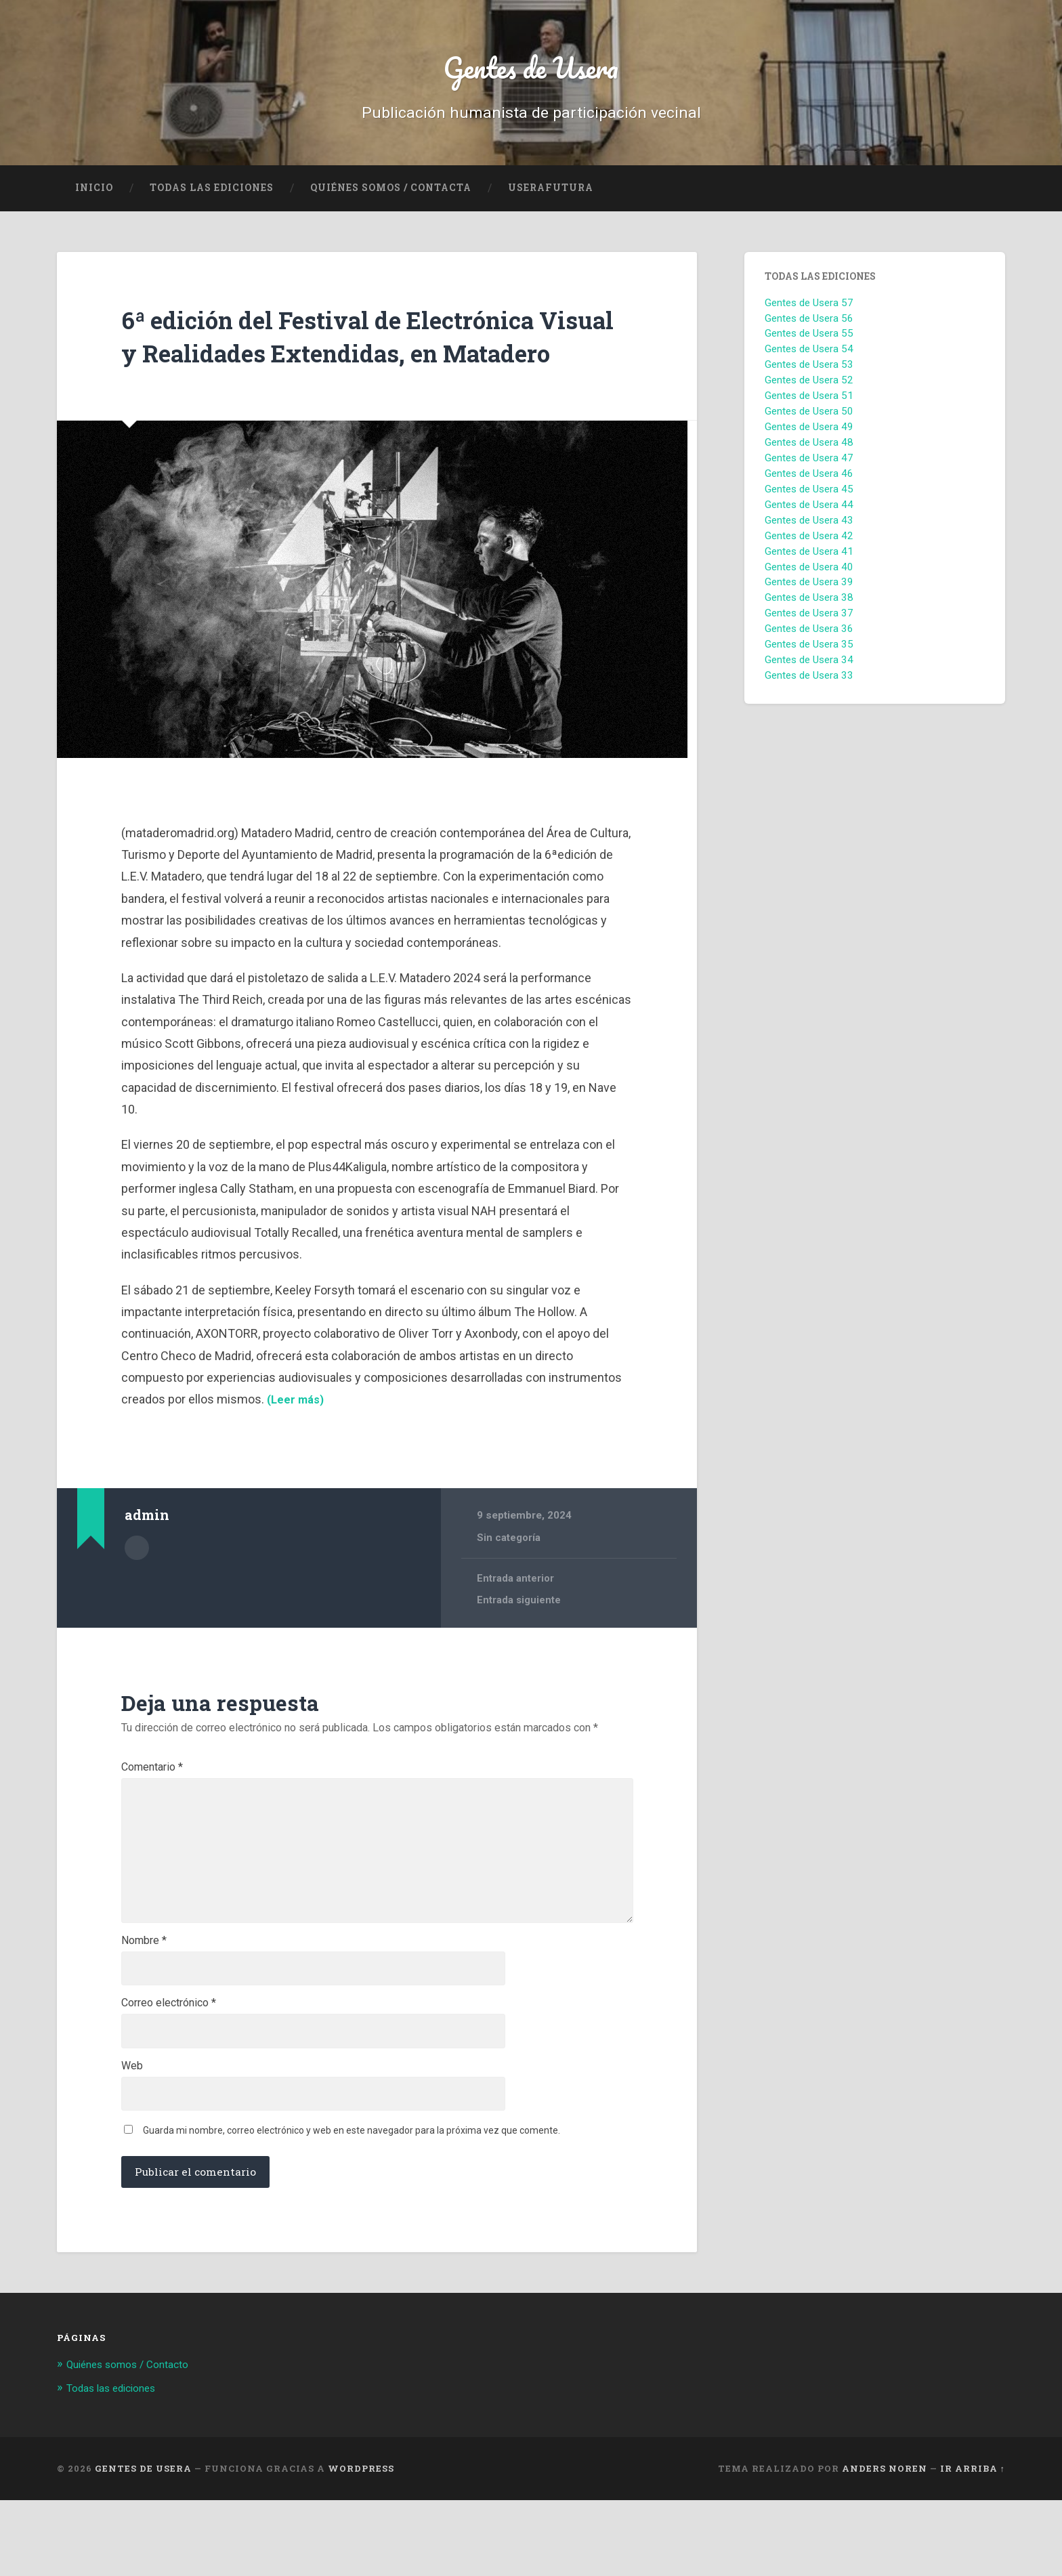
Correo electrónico (168, 2072)
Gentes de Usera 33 (809, 684)
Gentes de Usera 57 (809, 311)
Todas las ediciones (212, 196)
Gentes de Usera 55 (809, 342)
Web (132, 2138)
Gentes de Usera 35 (809, 653)
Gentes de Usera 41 (809, 560)
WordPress (361, 2544)
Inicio (94, 196)
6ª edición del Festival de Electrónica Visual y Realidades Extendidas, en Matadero (359, 360)
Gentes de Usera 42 (809, 545)
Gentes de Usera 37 (809, 622)
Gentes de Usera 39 (809, 591)
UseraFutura (550, 196)
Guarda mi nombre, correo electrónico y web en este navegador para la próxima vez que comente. (351, 2206)
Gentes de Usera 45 (809, 498)
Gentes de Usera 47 (809, 467)
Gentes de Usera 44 (809, 513)
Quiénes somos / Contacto (135, 2440)
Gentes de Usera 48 (809, 451)
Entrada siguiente (519, 1643)
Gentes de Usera (531, 71)
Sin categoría (509, 1579)
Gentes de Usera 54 (809, 358)
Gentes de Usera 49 (809, 435)
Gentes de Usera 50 (809, 420)
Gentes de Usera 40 (809, 575)
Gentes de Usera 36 (809, 637)
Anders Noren (884, 2544)
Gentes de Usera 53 (809, 373)
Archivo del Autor (137, 1588)
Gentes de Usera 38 (809, 606)
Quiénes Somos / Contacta (390, 196)
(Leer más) (296, 1441)
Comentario (152, 1809)
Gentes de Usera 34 (809, 668)
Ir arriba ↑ (972, 2544)
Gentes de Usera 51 (809, 404)
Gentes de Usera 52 (809, 389)
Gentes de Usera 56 (809, 326)
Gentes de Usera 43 (809, 529)
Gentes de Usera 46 (809, 482)
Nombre (144, 2007)
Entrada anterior (516, 1620)
